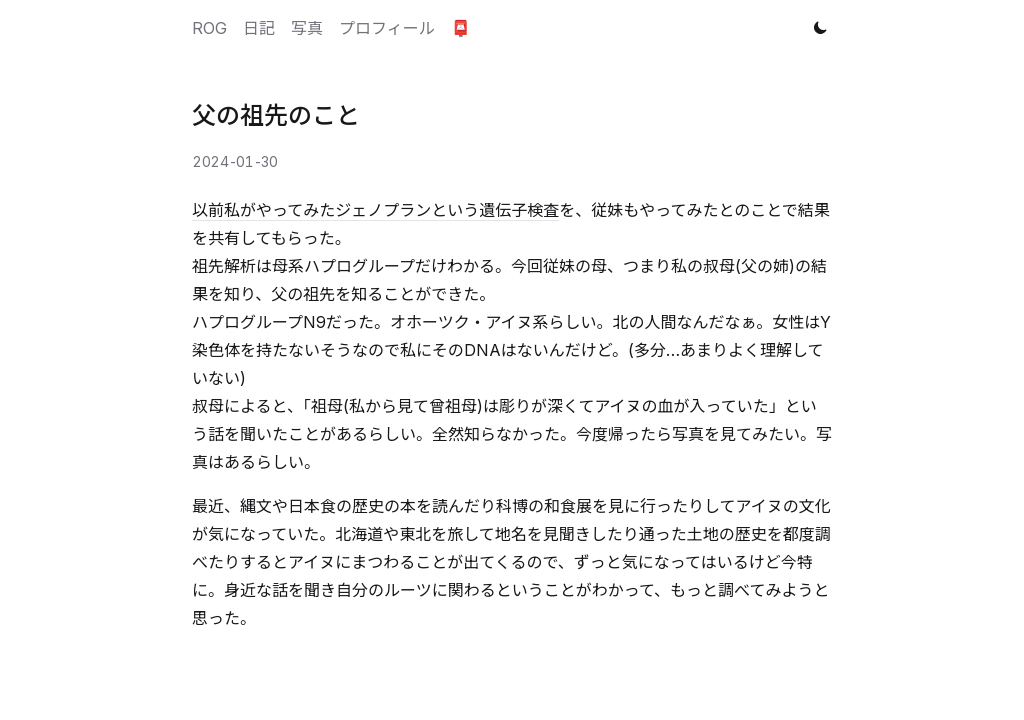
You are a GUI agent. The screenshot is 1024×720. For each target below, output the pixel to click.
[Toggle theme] (820, 28)
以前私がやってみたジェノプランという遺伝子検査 (375, 210)
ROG (209, 28)
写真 (307, 28)
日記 (259, 28)
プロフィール (387, 28)
